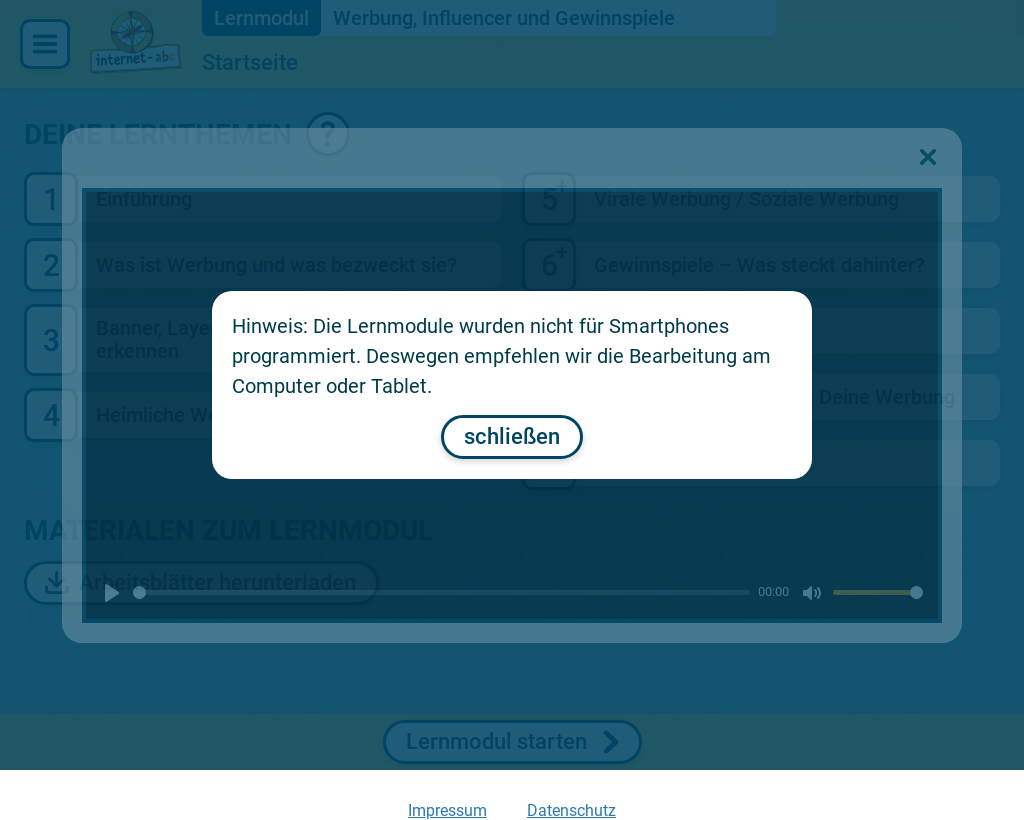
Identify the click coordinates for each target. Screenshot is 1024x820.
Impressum (447, 810)
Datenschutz (571, 810)
